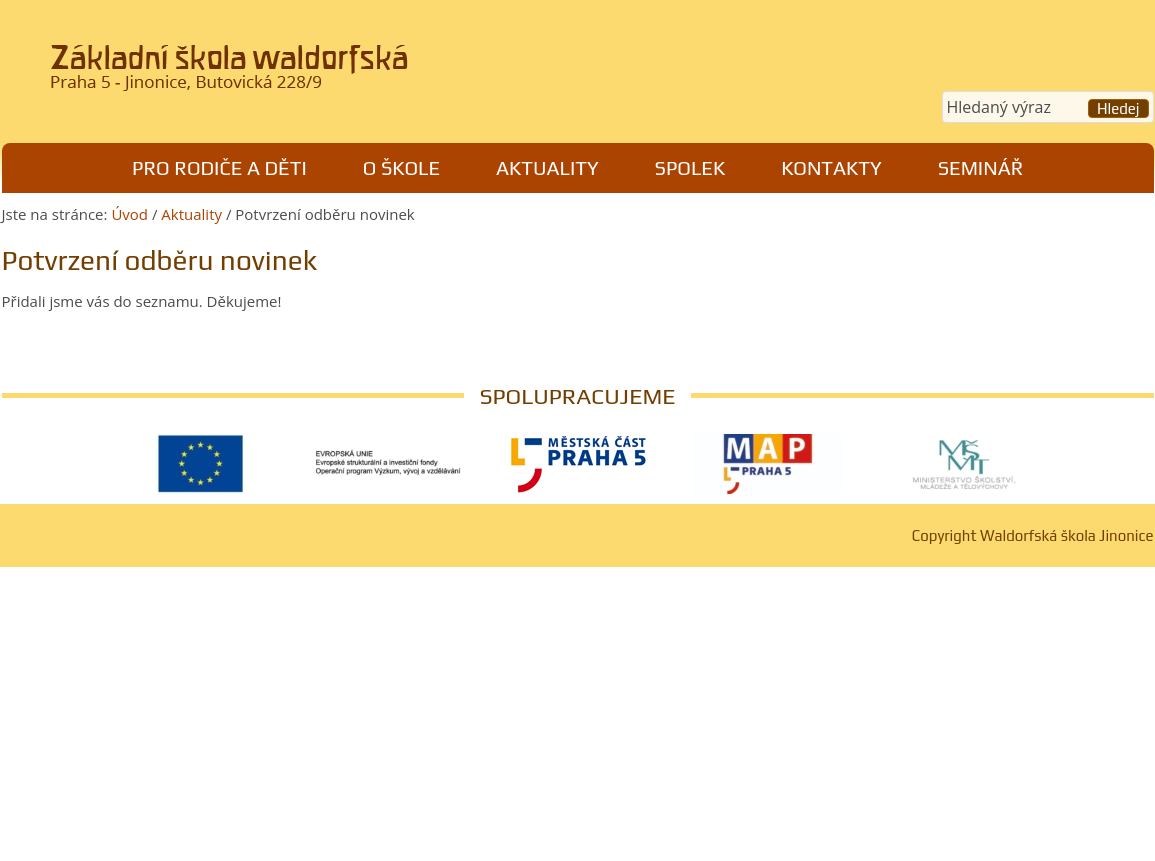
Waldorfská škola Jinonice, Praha (278, 74)
